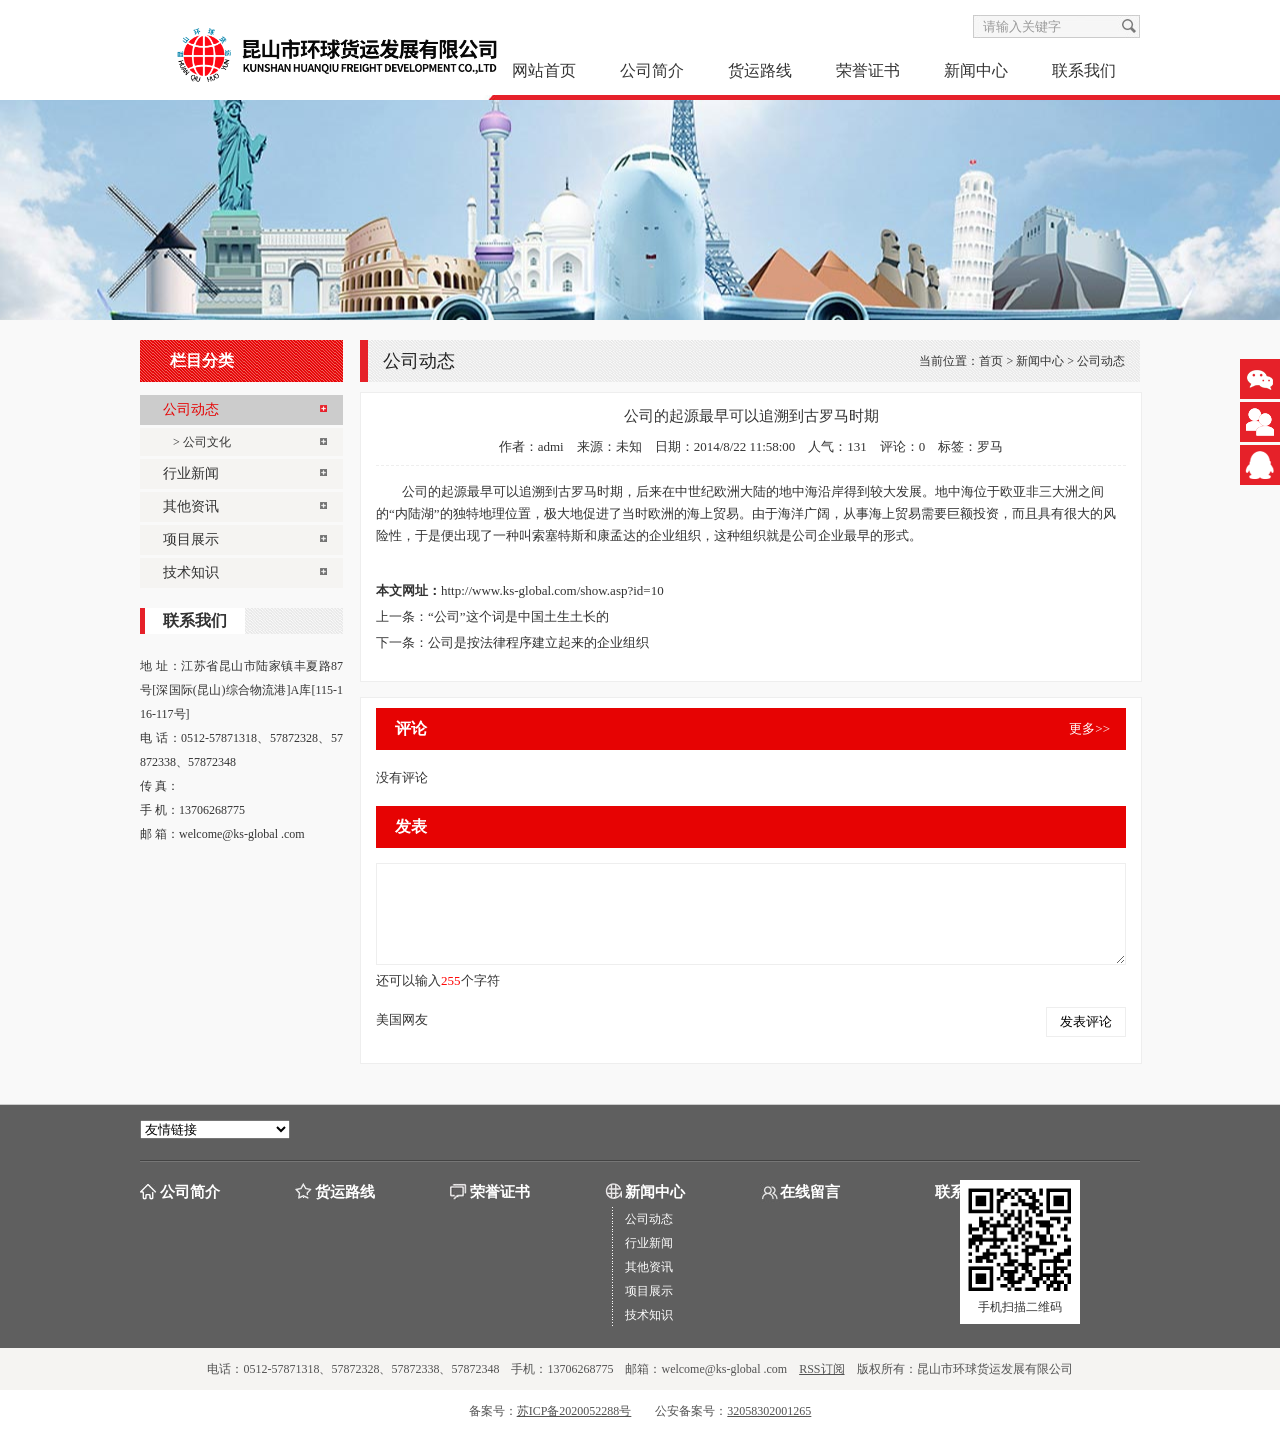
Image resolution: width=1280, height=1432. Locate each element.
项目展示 (649, 1291)
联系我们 (1084, 70)
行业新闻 (649, 1243)
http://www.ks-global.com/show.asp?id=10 (552, 590)
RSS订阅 (821, 1369)
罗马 (990, 446)
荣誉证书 (868, 70)
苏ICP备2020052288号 (574, 1411)
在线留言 (810, 1192)
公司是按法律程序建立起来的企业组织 (538, 642)
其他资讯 (649, 1267)
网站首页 (544, 70)
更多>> (1089, 728)
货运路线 (760, 70)
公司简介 (652, 70)
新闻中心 (976, 70)
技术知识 (649, 1315)
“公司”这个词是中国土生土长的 (518, 616)
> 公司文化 (202, 442)
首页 (991, 361)
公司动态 (1101, 361)
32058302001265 (769, 1411)
